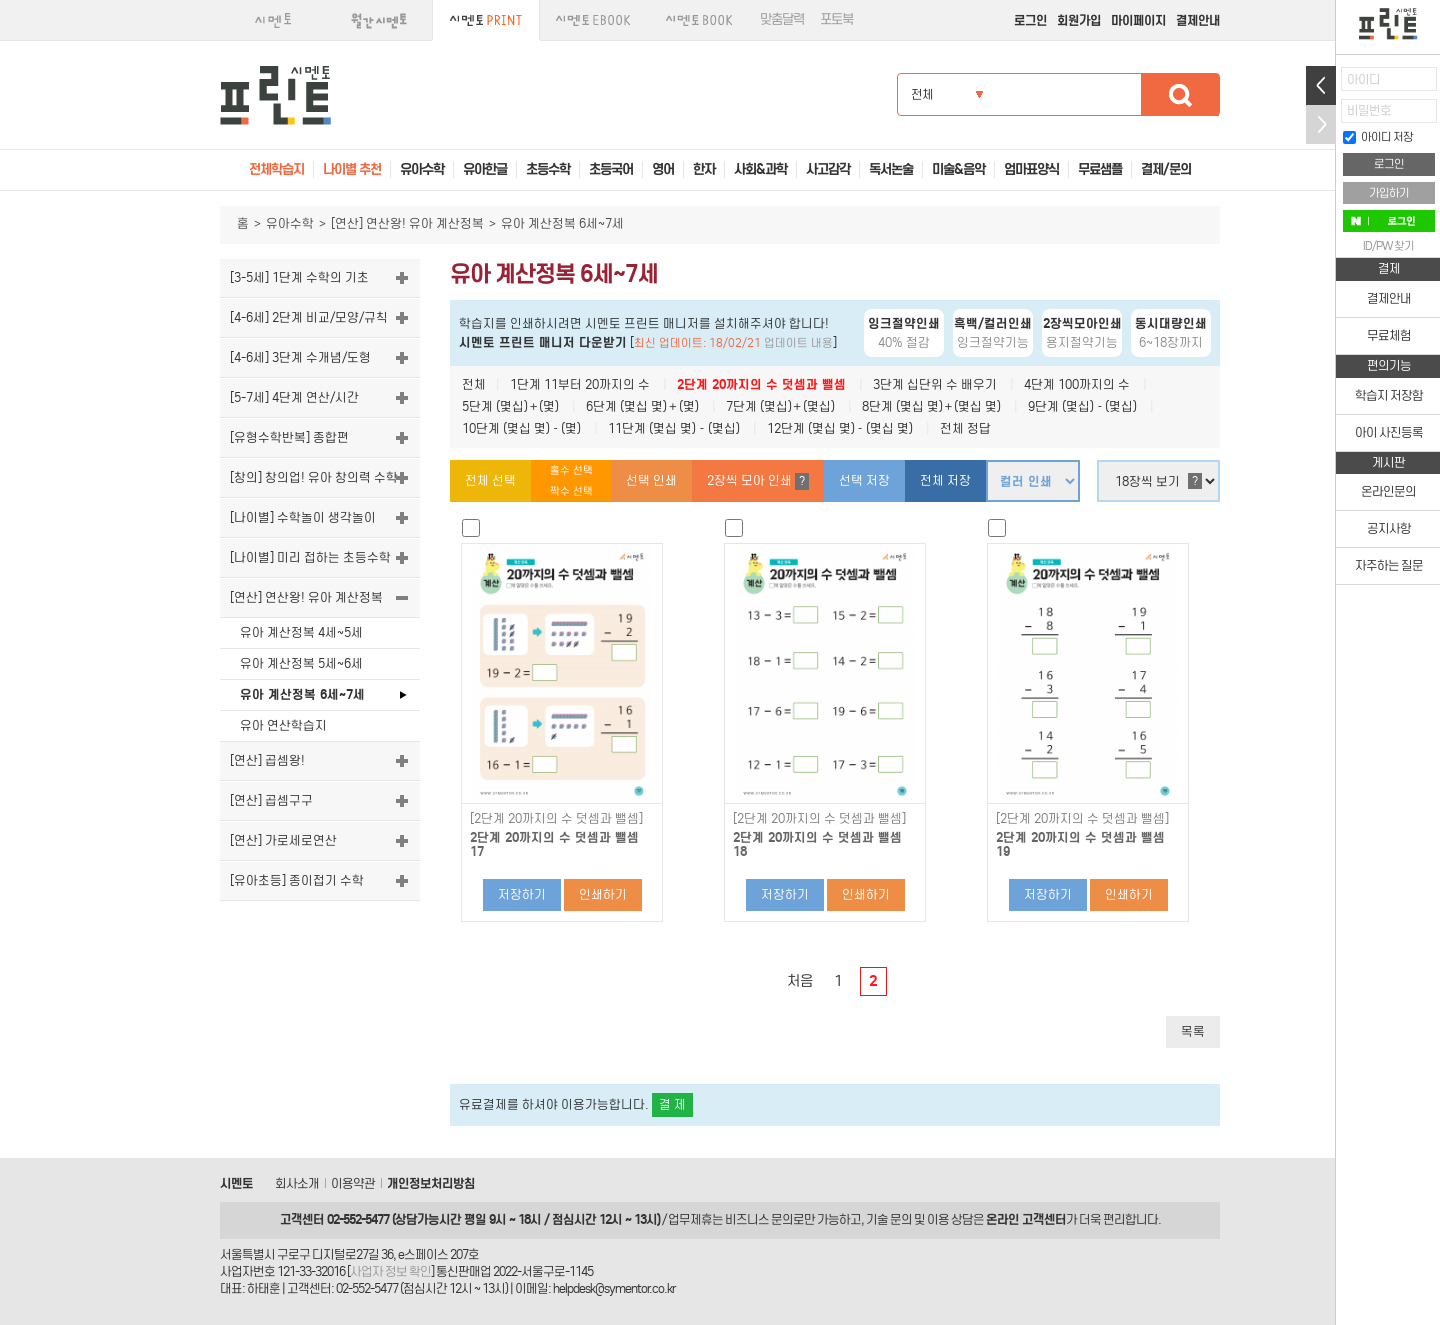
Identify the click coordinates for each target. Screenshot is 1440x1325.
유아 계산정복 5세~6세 (301, 663)
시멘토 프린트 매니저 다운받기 (543, 342)
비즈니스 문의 (759, 1219)
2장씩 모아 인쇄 (758, 481)
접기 (1321, 124)
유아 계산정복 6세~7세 (302, 694)
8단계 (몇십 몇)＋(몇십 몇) (931, 406)
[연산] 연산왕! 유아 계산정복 (407, 223)
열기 (1321, 85)
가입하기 (1389, 193)
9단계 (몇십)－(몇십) (1082, 406)
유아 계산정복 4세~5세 (301, 632)
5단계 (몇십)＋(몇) (510, 406)
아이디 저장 (1378, 137)
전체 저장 (945, 480)
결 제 (672, 1104)
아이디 (1363, 79)
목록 (1193, 1031)
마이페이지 (1138, 20)
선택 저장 (864, 480)
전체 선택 (490, 480)
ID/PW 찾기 (1388, 246)
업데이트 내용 (798, 343)
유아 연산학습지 (283, 725)
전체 (474, 384)
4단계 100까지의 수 (1077, 384)
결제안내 (1198, 20)
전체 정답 (965, 428)
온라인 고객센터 (1026, 1219)
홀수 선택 (571, 470)
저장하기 (522, 894)
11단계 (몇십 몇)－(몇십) (673, 428)
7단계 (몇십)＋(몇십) (780, 406)
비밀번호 (1369, 110)
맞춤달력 (782, 19)
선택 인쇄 (651, 480)
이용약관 (353, 1183)
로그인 (1030, 20)
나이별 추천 (352, 169)
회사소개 (297, 1183)
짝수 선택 (571, 491)
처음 (800, 981)
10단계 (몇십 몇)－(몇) (521, 428)
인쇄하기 (603, 894)
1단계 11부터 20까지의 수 (580, 384)
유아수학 (290, 223)
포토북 (836, 19)
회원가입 (1079, 20)
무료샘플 (1100, 169)
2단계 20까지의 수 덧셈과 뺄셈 (761, 384)
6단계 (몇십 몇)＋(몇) (642, 406)
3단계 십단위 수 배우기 (935, 384)
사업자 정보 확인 (390, 1271)
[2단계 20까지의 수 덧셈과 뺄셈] (556, 819)
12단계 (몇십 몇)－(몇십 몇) (840, 428)
